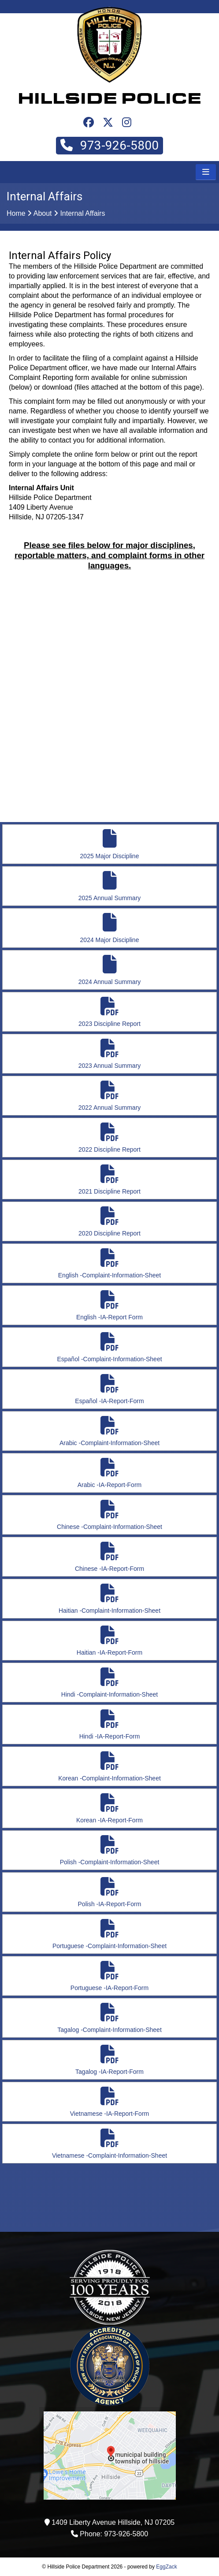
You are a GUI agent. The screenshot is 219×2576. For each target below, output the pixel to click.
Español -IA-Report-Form (109, 1389)
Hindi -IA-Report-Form (109, 1724)
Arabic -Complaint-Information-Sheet (109, 1431)
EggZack (166, 2567)
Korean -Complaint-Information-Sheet (109, 1766)
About (42, 213)
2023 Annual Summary (109, 1054)
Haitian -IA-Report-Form (109, 1641)
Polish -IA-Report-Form (109, 1892)
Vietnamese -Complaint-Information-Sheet (109, 2144)
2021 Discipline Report (109, 1179)
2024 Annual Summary (109, 970)
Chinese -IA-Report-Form (109, 1557)
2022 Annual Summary (109, 1096)
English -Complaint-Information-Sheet (109, 1263)
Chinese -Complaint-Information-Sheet (109, 1515)
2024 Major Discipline (109, 928)
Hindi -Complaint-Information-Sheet (109, 1682)
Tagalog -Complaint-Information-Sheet (109, 2018)
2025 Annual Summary (109, 886)
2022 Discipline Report (109, 1138)
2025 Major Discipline (109, 844)
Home (16, 213)
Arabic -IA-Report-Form (109, 1473)
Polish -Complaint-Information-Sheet (109, 1850)
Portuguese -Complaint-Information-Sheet (109, 1934)
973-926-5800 (109, 145)
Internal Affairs (82, 213)
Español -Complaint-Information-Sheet (109, 1347)
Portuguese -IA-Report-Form (109, 1976)
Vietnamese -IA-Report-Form (109, 2102)
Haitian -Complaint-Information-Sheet (109, 1599)
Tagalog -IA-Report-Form (109, 2060)
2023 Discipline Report (109, 1012)
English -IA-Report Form (109, 1305)
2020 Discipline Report (109, 1221)
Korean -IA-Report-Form (109, 1808)
